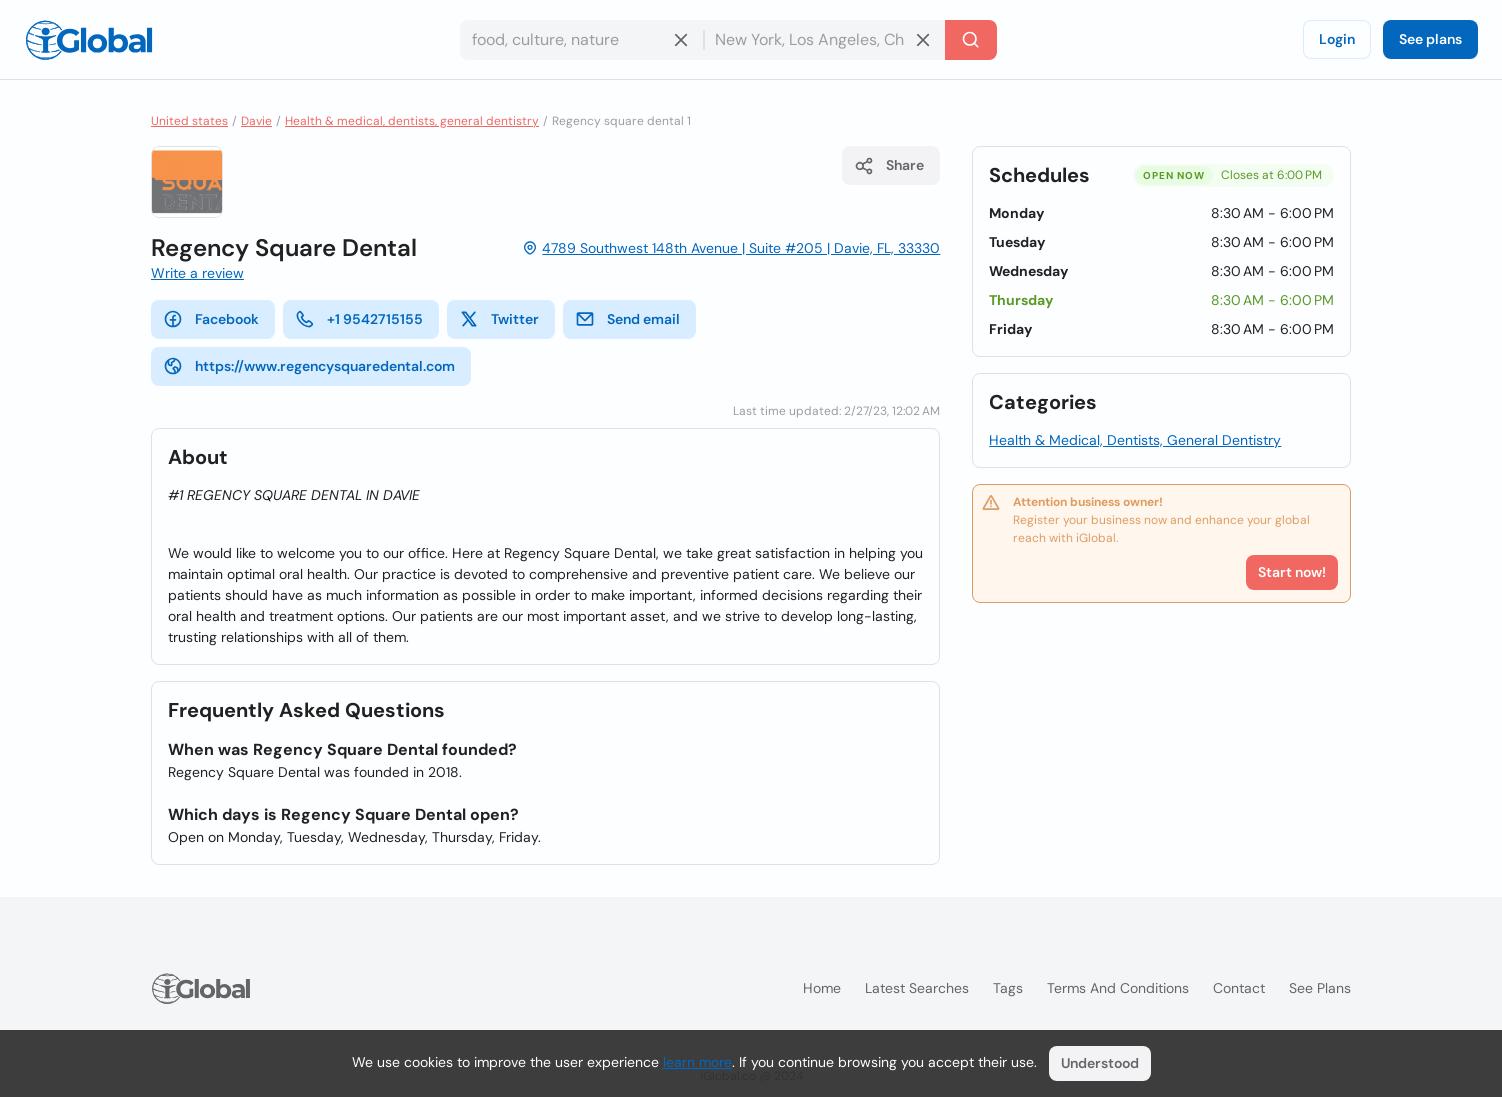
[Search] (971, 40)
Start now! (1292, 572)
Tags (1008, 988)
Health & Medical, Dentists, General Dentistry (1135, 440)
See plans (1430, 39)
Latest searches (917, 988)
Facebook (211, 319)
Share (889, 166)
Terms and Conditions (1118, 988)
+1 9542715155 (359, 319)
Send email (627, 319)
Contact (1239, 988)
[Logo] (89, 40)
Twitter (499, 319)
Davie (256, 121)
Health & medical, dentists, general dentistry (412, 121)
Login (1337, 39)
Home (822, 988)
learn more (697, 1062)
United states (189, 121)
